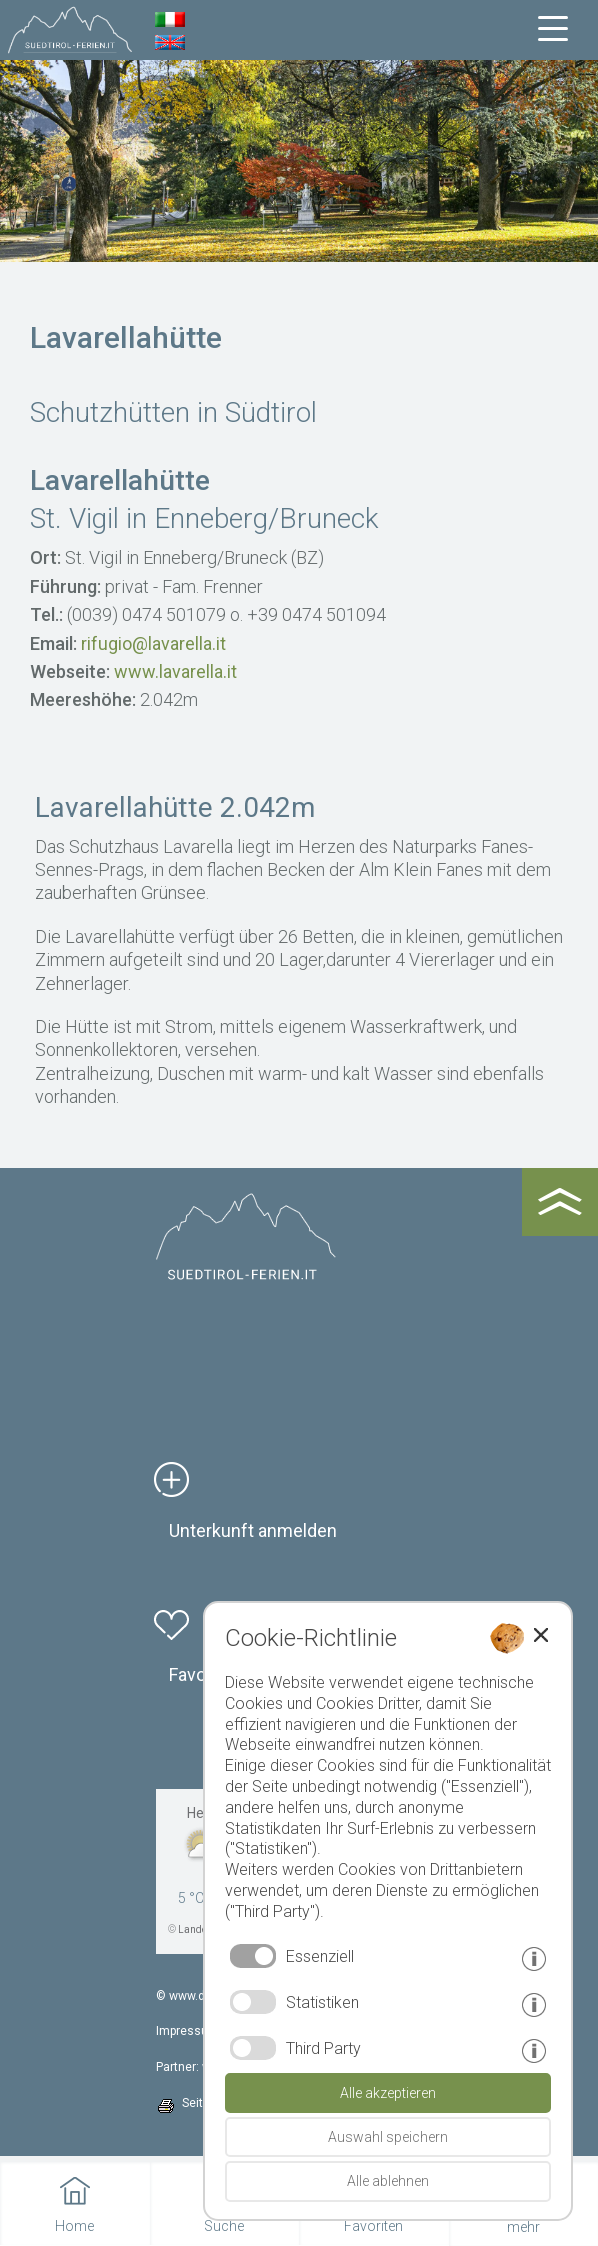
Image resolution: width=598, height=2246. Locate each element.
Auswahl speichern (388, 2137)
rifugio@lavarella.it (153, 643)
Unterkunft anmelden (253, 1530)
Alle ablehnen (388, 2181)
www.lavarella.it (175, 671)
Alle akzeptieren (388, 2093)
